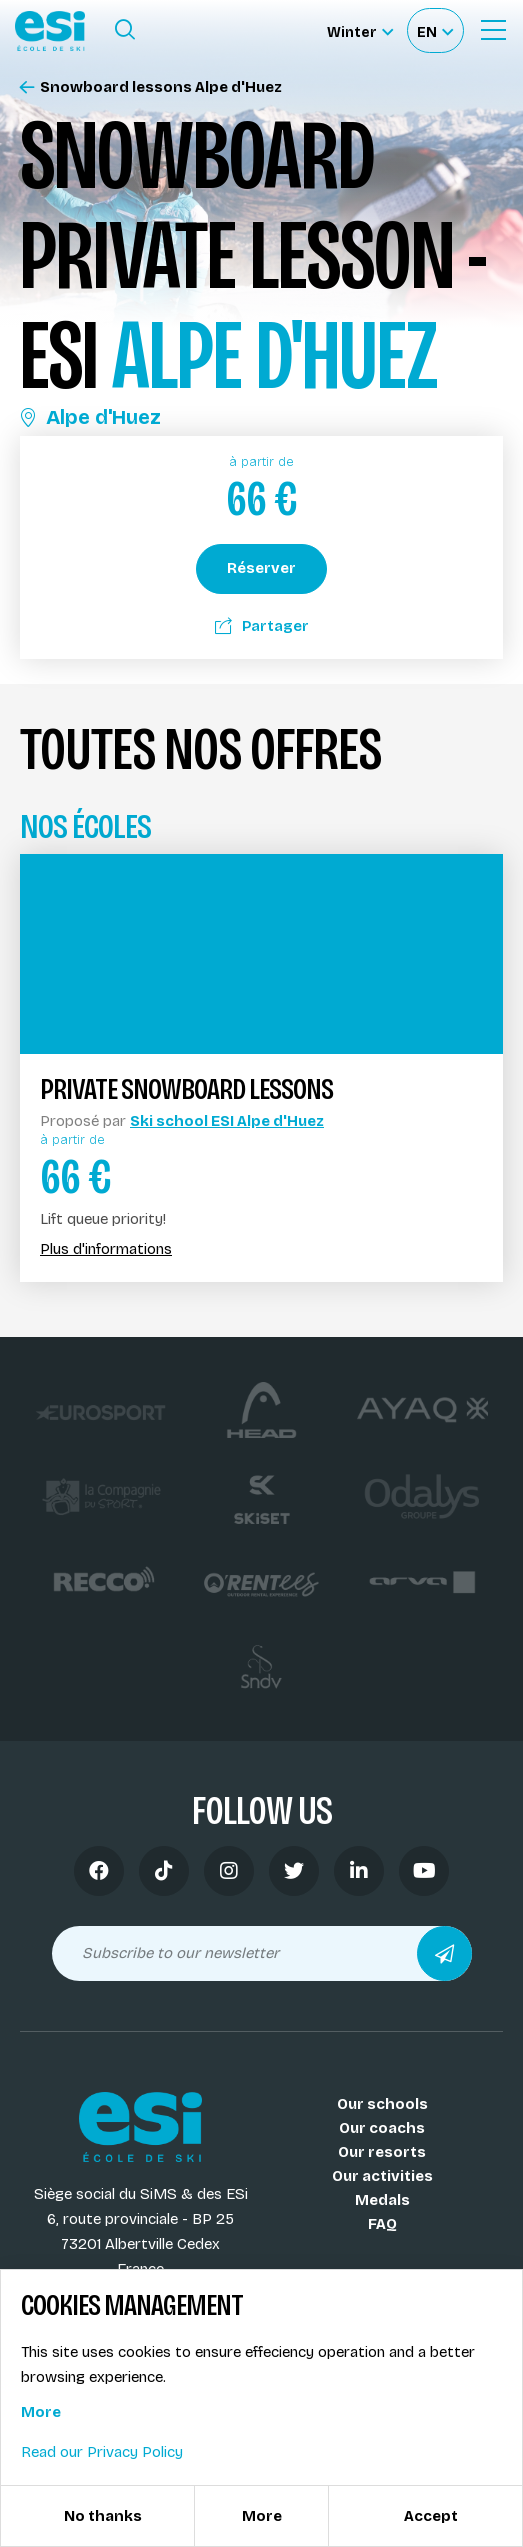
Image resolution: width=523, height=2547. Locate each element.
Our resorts (382, 2152)
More (41, 2412)
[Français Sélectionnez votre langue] (435, 30)
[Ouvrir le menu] (493, 30)
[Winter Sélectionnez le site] (360, 30)
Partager (262, 626)
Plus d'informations (106, 1249)
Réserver (261, 568)
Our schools (382, 2104)
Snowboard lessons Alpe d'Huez (151, 87)
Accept (431, 2516)
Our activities (382, 2176)
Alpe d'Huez (90, 417)
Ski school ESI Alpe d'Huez (227, 1121)
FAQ (382, 2224)
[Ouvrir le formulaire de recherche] (125, 30)
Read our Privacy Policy (102, 2452)
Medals (382, 2200)
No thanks (103, 2516)
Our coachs (382, 2128)
